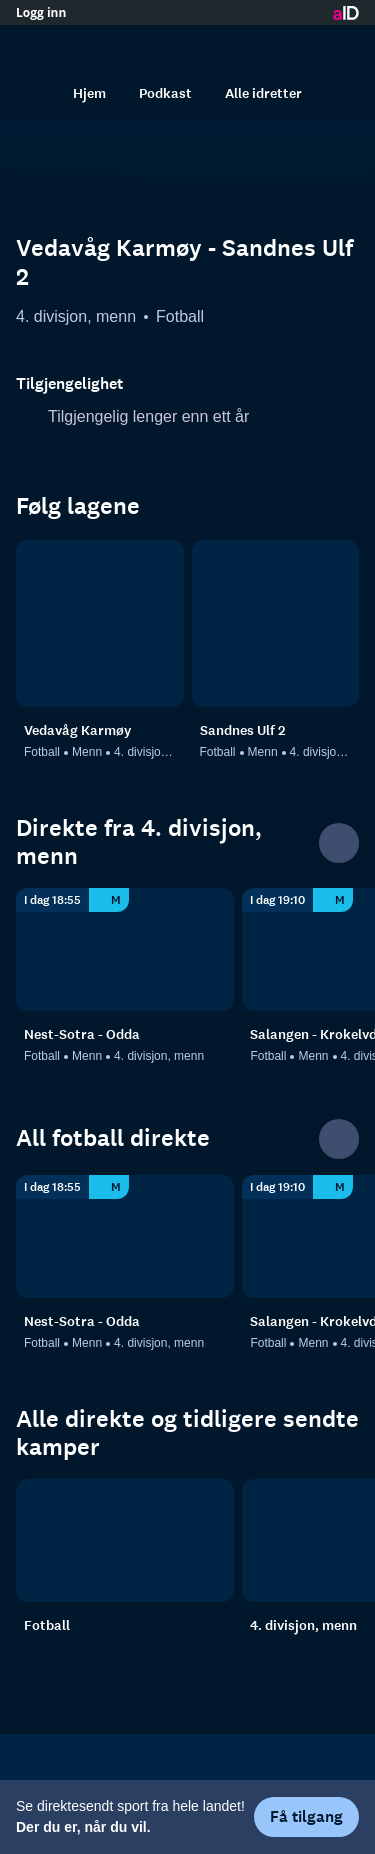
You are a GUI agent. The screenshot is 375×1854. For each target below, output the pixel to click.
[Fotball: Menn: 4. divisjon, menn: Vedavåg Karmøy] (100, 624)
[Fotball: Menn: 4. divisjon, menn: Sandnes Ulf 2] (276, 624)
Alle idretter (263, 93)
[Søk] (36, 93)
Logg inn (41, 13)
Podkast (165, 93)
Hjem (89, 93)
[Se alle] (339, 843)
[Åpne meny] (339, 45)
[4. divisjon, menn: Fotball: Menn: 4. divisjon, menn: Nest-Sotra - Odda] (125, 949)
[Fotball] (125, 1540)
